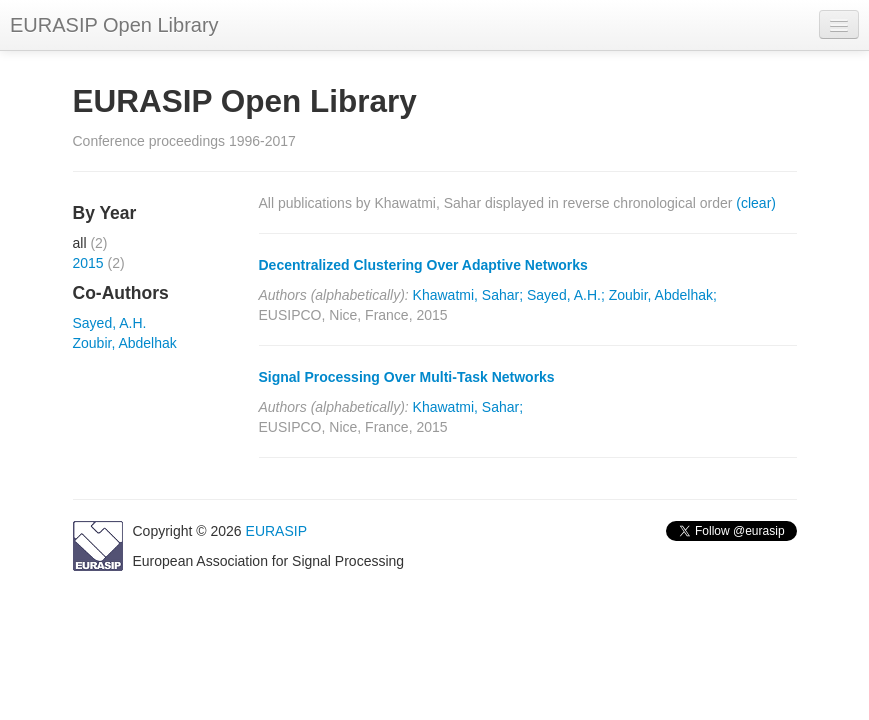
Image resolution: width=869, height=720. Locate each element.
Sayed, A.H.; (566, 295)
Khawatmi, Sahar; (468, 295)
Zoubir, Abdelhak (125, 343)
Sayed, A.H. (110, 323)
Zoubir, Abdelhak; (663, 295)
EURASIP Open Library (114, 25)
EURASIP (276, 531)
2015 (88, 263)
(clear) (756, 203)
